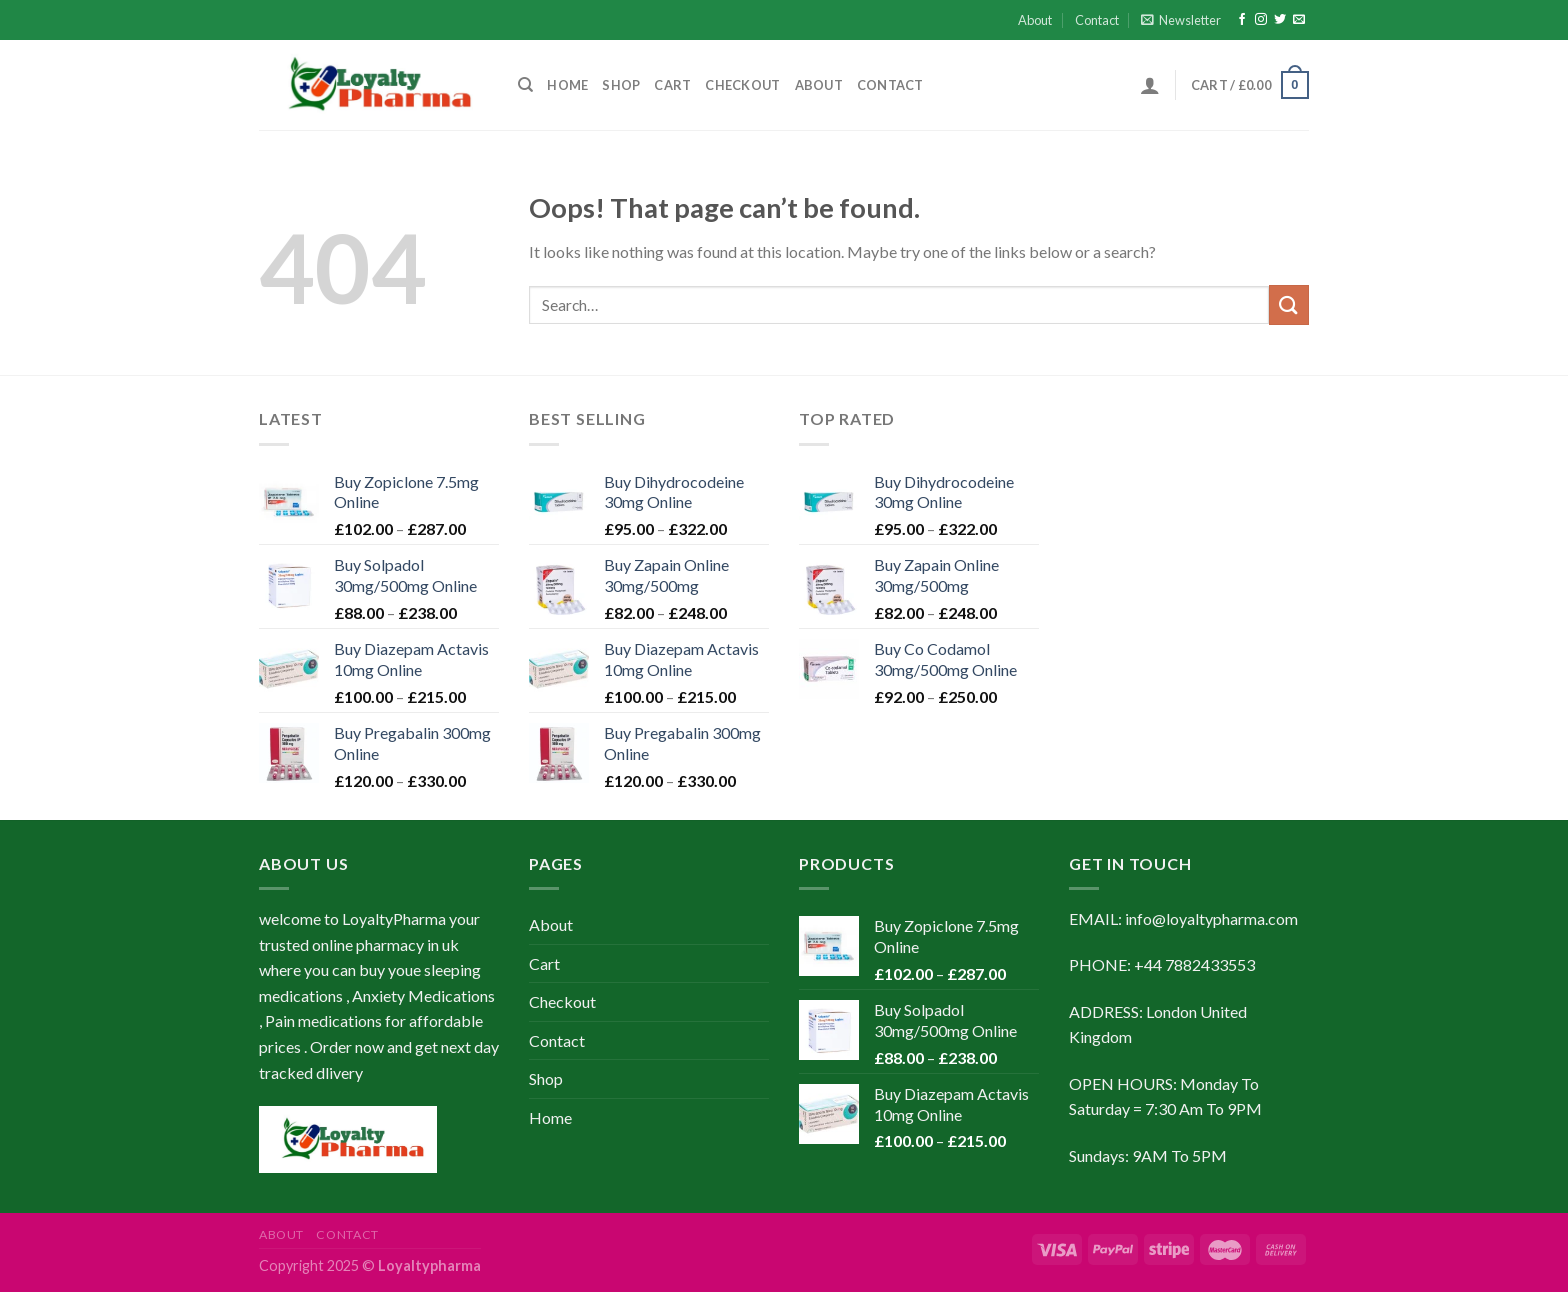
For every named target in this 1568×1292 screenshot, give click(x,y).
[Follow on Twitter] (1280, 20)
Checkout (742, 85)
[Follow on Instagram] (1261, 20)
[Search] (525, 85)
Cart (672, 85)
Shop (621, 85)
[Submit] (1289, 304)
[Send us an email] (1299, 20)
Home (567, 85)
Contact (1097, 20)
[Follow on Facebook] (1242, 20)
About (1035, 20)
